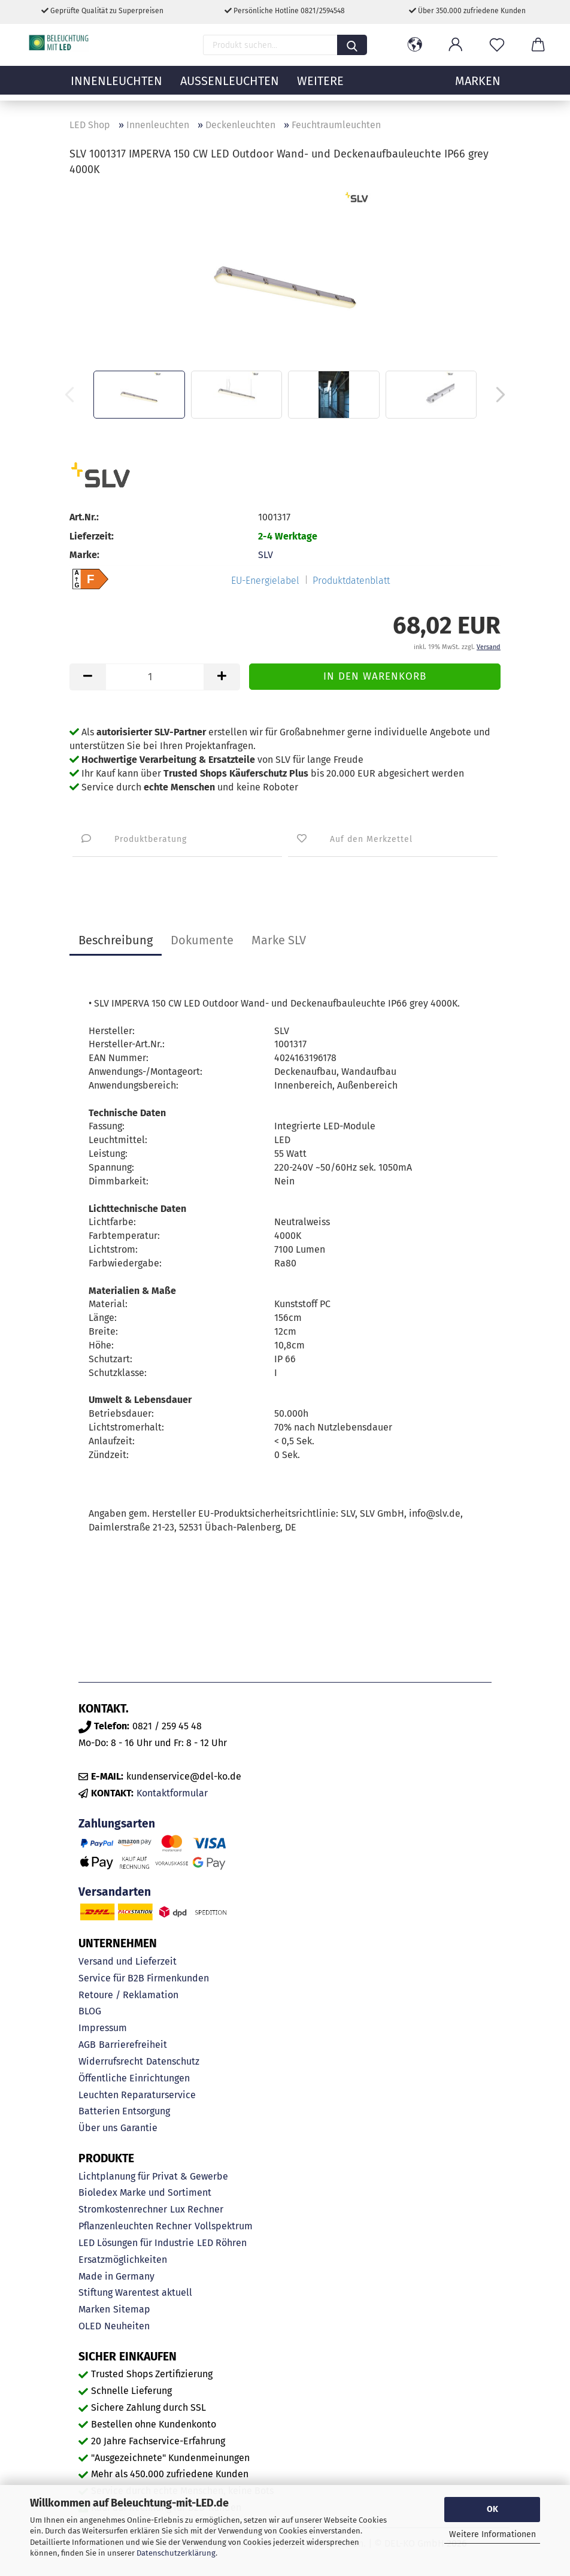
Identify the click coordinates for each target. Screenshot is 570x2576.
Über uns (97, 2127)
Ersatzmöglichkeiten (122, 2259)
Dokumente (202, 940)
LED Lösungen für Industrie (136, 2242)
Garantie (138, 2127)
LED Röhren (222, 2242)
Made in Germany (116, 2276)
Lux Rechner (196, 2209)
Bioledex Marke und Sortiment (144, 2192)
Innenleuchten (116, 87)
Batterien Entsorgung (124, 2111)
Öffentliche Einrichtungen (134, 2078)
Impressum (102, 2027)
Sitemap (131, 2309)
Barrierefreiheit (133, 2044)
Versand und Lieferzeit (127, 1961)
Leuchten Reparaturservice (137, 2095)
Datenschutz (172, 2061)
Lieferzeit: (91, 536)
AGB (87, 2044)
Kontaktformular (172, 1793)
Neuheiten (127, 2326)
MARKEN (478, 87)
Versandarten (114, 1892)
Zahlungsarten (116, 1824)
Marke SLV (278, 940)
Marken (94, 2309)
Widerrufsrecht (110, 2061)
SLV (265, 554)
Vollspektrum (224, 2226)
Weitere (320, 87)
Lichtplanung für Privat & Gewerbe (153, 2176)
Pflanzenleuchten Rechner (135, 2226)
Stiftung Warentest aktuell (135, 2292)
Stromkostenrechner (122, 2209)
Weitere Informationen (492, 2534)
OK (492, 2509)
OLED (89, 2326)
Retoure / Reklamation (128, 1995)
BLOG (89, 2011)
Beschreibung (115, 940)
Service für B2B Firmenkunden (143, 1978)
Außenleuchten (229, 87)
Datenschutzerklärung (176, 2552)
